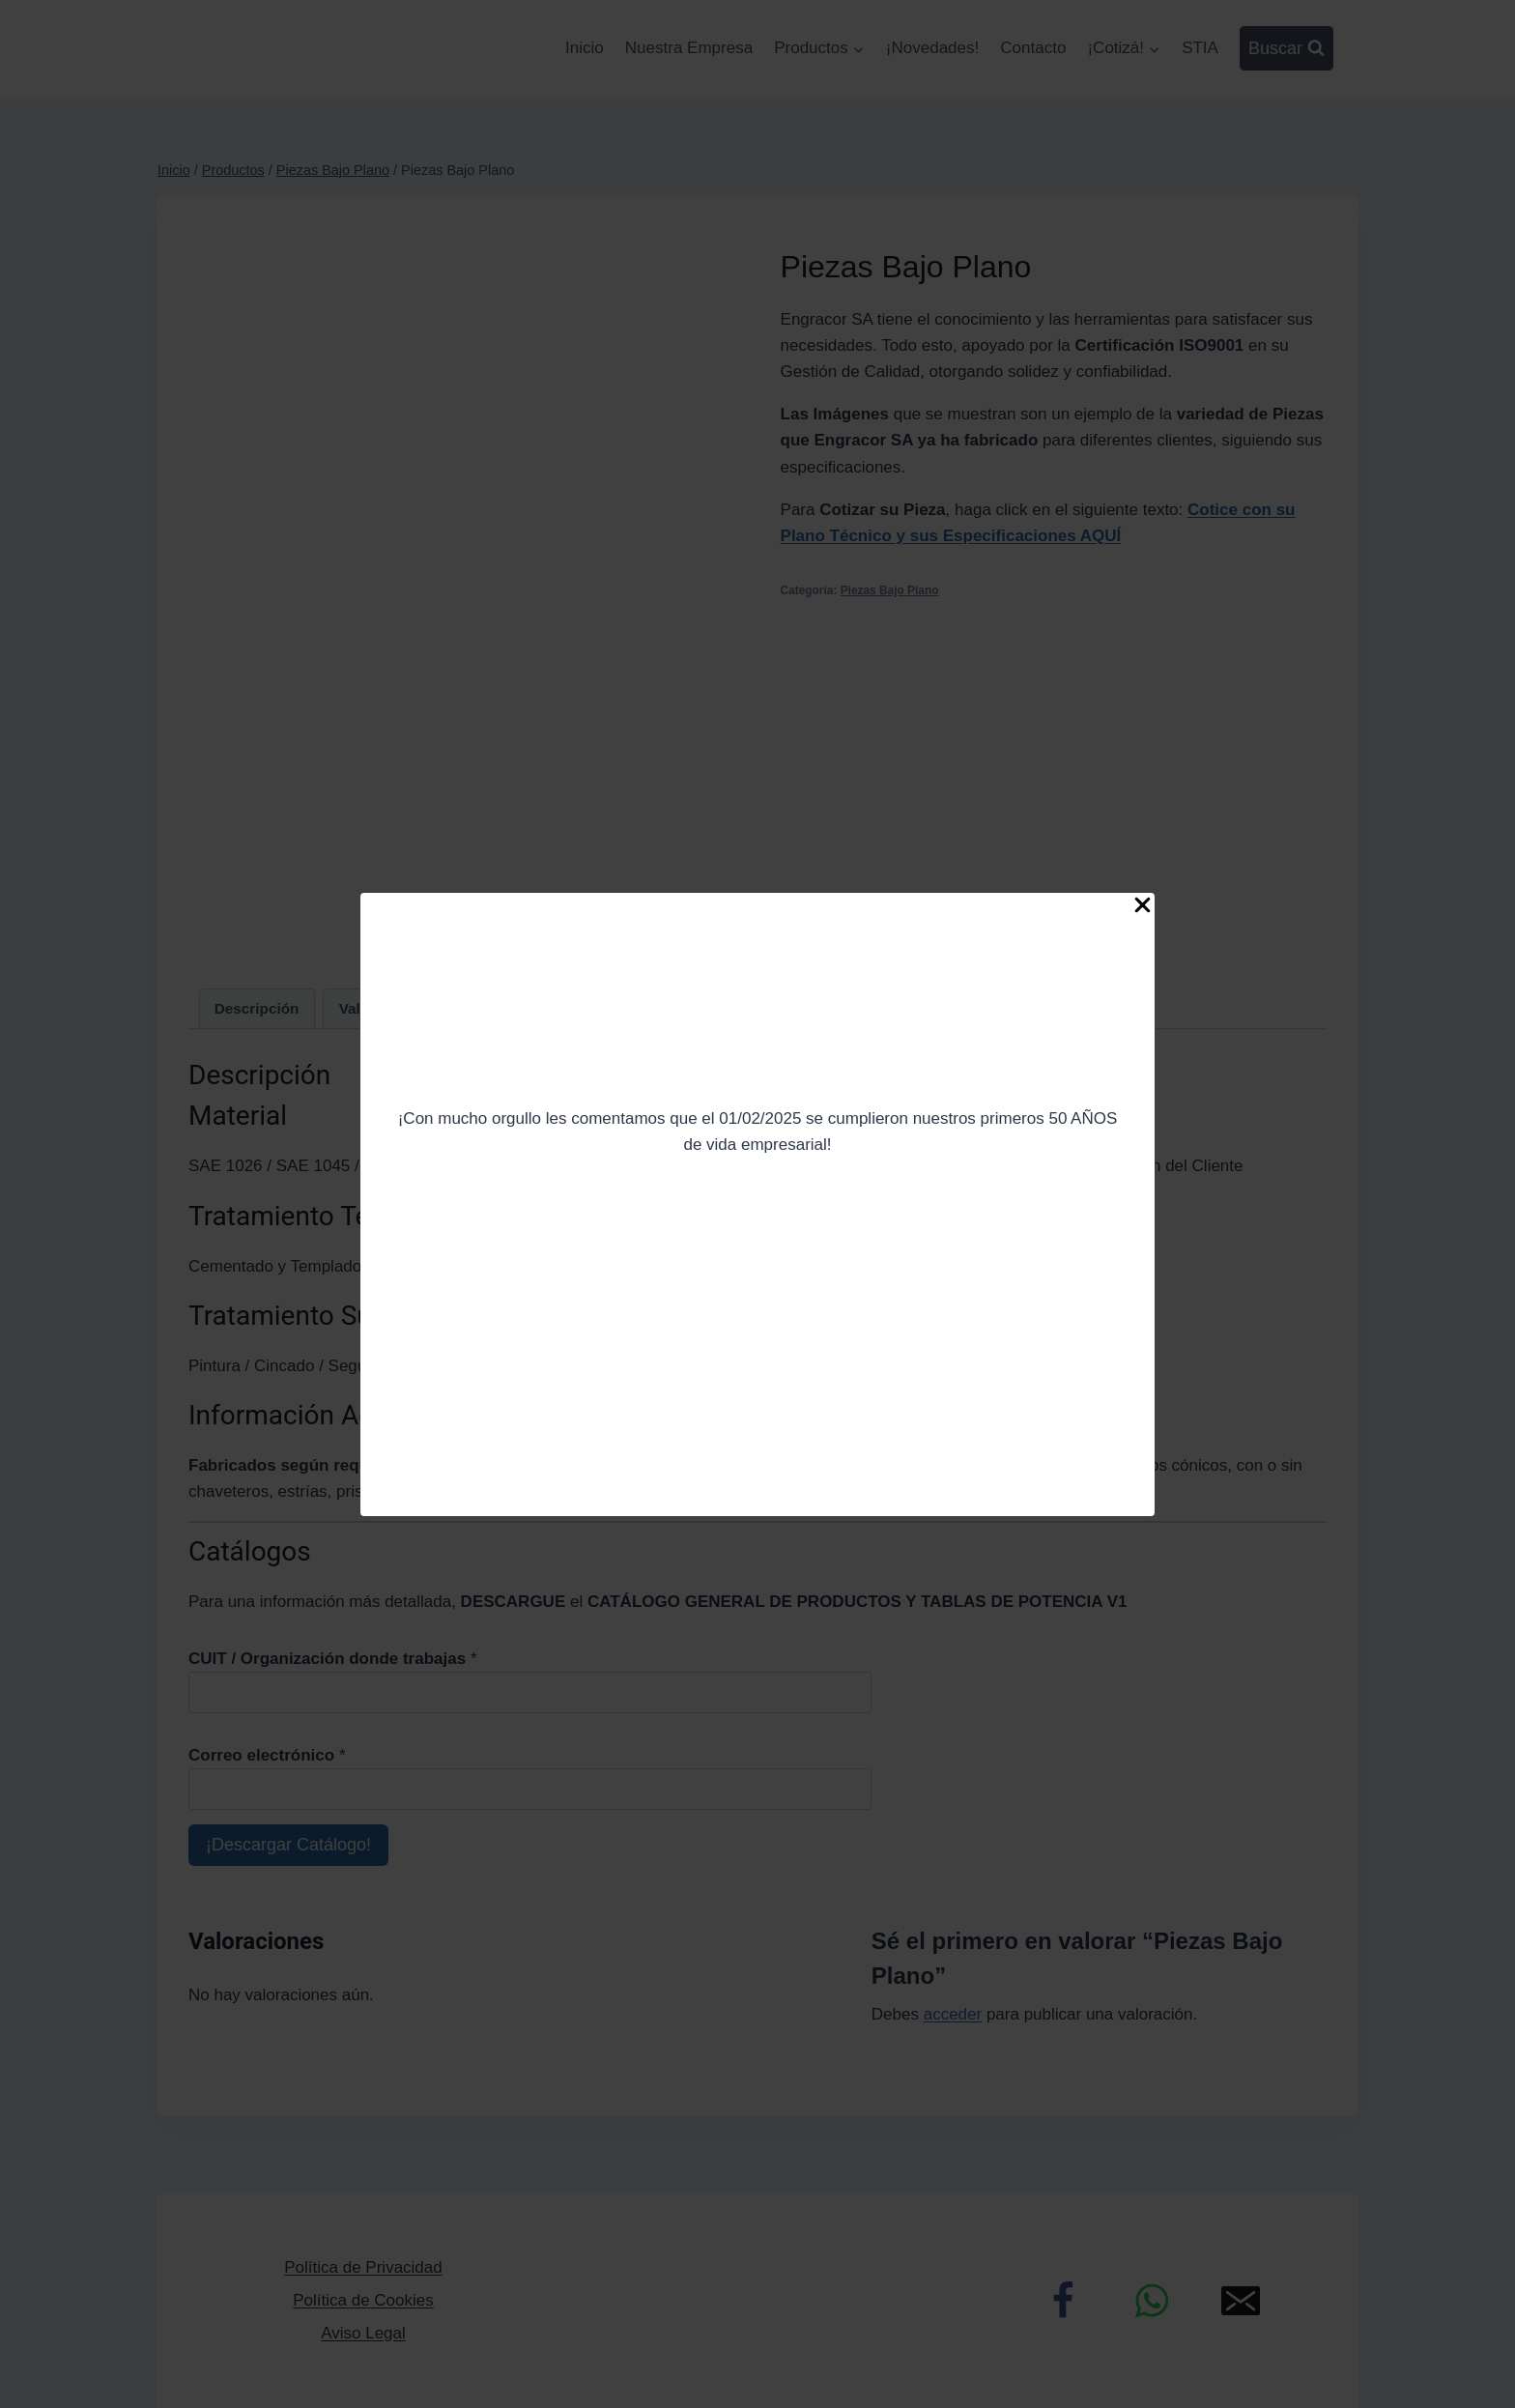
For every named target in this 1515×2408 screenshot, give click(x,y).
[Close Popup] (1142, 909)
